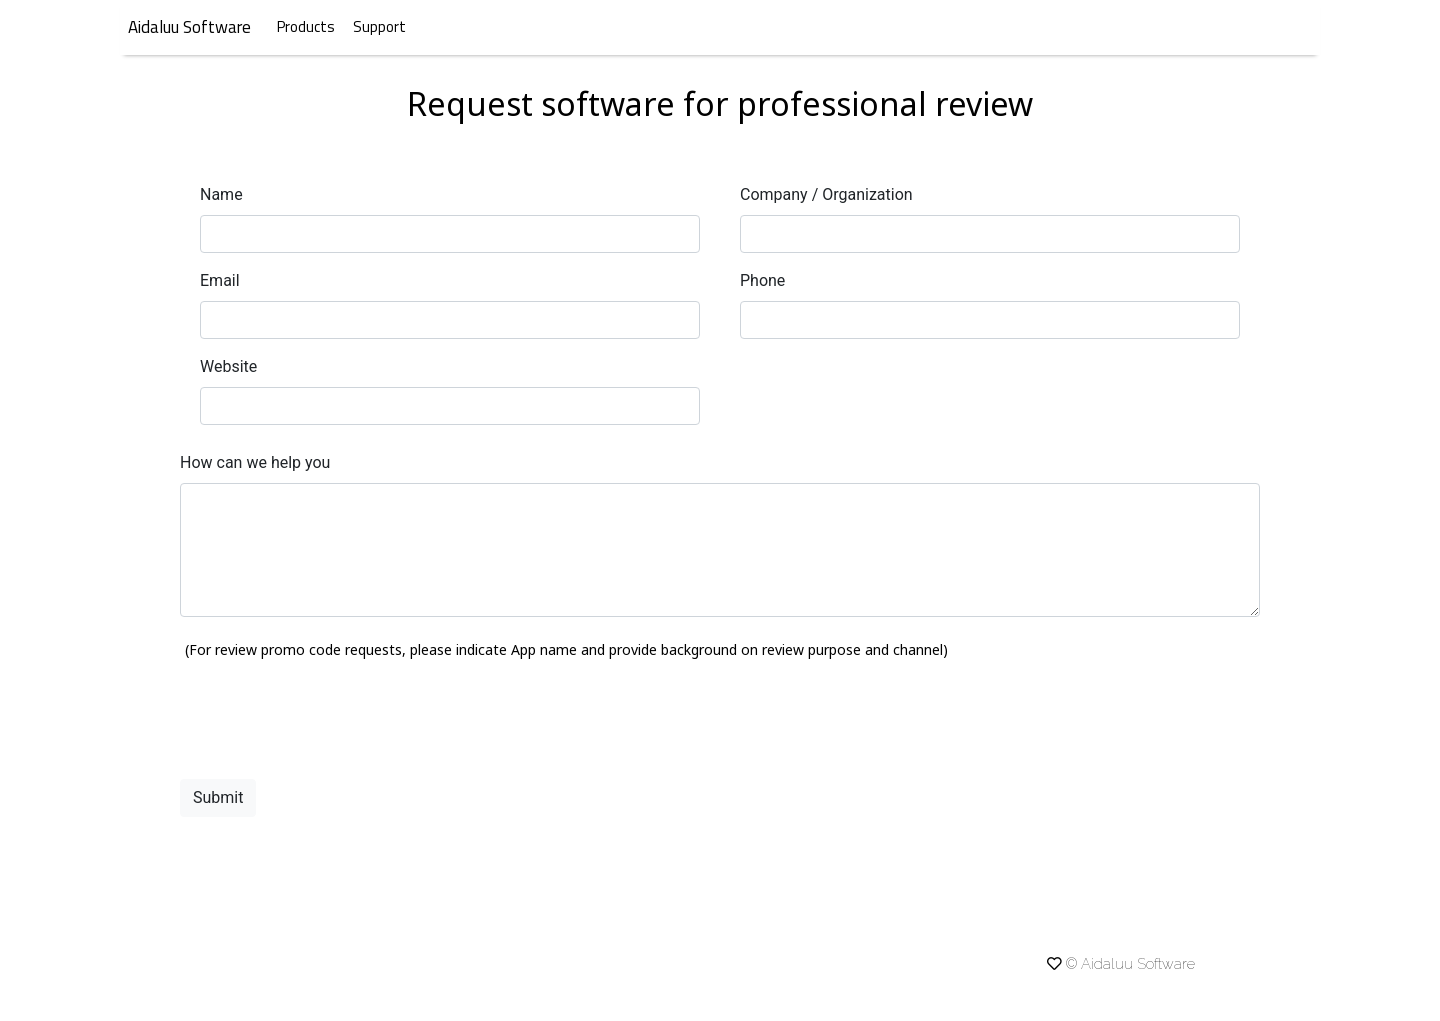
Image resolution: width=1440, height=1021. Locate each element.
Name (221, 194)
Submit (218, 797)
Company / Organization (826, 194)
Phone (762, 280)
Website (228, 366)
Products (306, 26)
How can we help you (255, 462)
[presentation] (332, 730)
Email (220, 280)
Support (379, 26)
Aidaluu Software (189, 27)
